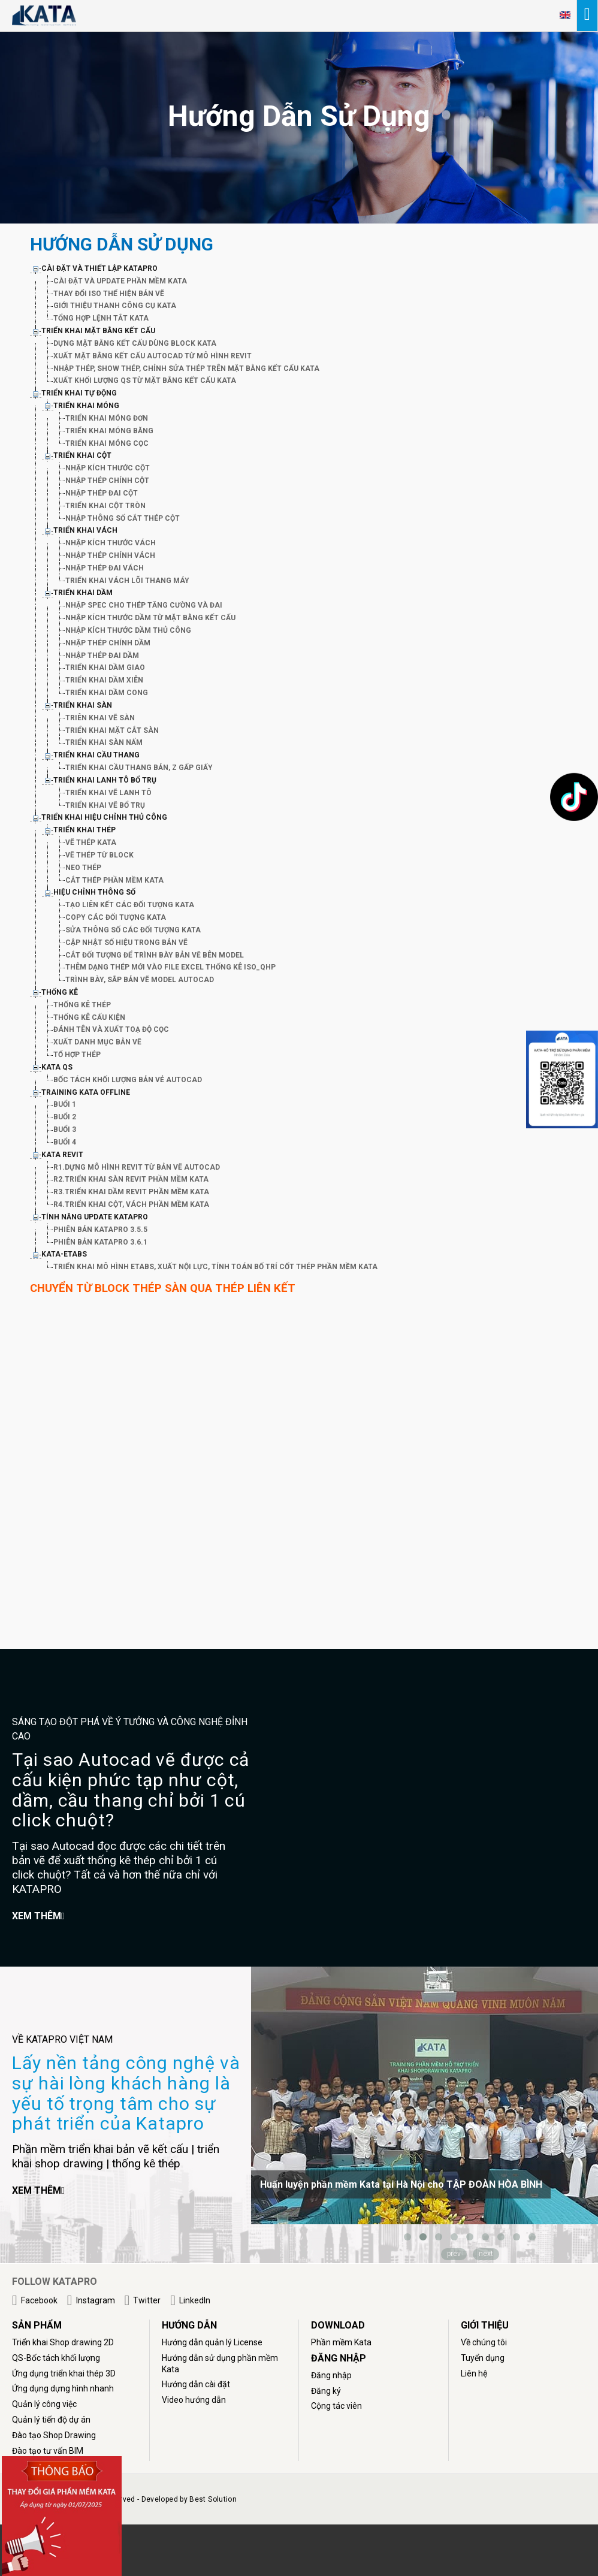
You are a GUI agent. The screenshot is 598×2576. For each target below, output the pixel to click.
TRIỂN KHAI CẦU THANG (96, 755)
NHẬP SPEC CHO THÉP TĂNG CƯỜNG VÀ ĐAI (143, 605)
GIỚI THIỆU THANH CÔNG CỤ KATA (114, 305)
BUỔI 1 (64, 1104)
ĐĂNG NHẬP (338, 2358)
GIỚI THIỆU (485, 2325)
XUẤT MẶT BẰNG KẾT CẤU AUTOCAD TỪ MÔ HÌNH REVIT (152, 356)
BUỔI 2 (64, 1117)
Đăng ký (326, 2391)
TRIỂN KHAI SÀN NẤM (104, 742)
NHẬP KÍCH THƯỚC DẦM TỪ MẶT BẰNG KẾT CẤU (150, 618)
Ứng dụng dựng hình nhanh (63, 2388)
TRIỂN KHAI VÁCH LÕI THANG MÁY (127, 580)
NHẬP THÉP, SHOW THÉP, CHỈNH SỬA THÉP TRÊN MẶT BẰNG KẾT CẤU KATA (186, 368)
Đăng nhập (331, 2375)
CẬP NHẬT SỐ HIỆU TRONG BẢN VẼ (126, 942)
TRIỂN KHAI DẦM (83, 592)
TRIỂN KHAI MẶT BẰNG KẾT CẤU (98, 331)
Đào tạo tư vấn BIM (47, 2451)
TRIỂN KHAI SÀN (82, 705)
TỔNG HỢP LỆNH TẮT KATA (101, 318)
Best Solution (213, 2499)
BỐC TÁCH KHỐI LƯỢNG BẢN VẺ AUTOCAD (127, 1080)
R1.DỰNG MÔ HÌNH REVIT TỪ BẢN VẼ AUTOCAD (136, 1167)
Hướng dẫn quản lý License (212, 2342)
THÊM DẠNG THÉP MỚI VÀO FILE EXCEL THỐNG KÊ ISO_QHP (170, 967)
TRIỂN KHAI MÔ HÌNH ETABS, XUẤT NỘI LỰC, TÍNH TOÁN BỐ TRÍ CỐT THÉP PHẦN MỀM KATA (215, 1267)
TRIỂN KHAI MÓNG (86, 405)
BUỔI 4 (64, 1142)
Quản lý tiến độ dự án (51, 2419)
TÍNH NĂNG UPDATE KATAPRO (94, 1217)
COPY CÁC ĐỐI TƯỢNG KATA (115, 917)
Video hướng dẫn (194, 2400)
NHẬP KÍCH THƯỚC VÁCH (110, 543)
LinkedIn (194, 2300)
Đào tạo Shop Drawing (54, 2435)
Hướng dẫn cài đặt (196, 2384)
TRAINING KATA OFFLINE (85, 1092)
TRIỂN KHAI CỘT (82, 455)
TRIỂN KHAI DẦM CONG (106, 692)
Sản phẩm (37, 2325)
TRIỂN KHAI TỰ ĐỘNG (79, 393)
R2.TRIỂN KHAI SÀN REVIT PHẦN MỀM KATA (131, 1179)
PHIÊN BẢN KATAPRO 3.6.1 (100, 1242)
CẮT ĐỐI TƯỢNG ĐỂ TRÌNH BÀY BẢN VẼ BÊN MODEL (154, 955)
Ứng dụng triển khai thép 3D (64, 2373)
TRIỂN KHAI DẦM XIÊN (104, 680)
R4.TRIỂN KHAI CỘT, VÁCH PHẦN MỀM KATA (131, 1204)
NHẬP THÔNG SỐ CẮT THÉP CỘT (122, 518)
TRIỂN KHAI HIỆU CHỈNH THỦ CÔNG (104, 817)
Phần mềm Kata (341, 2342)
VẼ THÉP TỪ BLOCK (99, 855)
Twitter (147, 2300)
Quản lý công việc (44, 2404)
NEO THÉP (83, 867)
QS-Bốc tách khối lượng (56, 2358)
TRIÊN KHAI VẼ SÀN (100, 718)
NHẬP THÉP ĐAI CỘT (101, 493)
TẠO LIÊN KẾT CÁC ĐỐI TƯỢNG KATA (129, 905)
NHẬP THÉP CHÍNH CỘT (107, 480)
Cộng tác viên (336, 2406)
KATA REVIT (62, 1154)
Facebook (39, 2300)
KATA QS (57, 1067)
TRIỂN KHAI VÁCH (85, 530)
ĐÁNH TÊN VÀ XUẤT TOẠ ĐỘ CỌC (111, 1029)
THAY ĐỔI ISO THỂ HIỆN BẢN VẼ (108, 293)
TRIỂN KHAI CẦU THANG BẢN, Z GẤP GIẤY (139, 767)
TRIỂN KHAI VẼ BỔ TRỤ (105, 805)
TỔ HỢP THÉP (77, 1054)
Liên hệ (474, 2373)
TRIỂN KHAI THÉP (84, 830)
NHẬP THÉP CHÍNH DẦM (107, 643)
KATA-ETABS (64, 1254)
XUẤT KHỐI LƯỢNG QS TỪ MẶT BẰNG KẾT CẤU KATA (144, 380)
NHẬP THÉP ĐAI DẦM (102, 655)
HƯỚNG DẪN (189, 2325)
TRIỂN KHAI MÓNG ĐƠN (106, 418)
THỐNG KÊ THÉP (82, 1005)
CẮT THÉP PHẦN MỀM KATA (114, 880)
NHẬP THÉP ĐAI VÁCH (104, 568)
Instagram (95, 2300)
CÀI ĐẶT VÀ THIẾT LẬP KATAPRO (99, 268)
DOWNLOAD (338, 2325)
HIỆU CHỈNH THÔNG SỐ (94, 892)
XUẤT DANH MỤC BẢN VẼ (97, 1042)
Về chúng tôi (484, 2342)
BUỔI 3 (64, 1129)
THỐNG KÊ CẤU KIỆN (89, 1017)
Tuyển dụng (483, 2358)
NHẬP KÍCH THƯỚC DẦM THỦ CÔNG (128, 630)
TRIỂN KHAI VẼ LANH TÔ (108, 793)
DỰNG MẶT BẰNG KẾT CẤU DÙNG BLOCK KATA (134, 343)
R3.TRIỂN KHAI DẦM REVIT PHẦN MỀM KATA (131, 1192)
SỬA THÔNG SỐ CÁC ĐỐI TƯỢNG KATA (133, 930)
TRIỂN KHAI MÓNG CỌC (107, 443)
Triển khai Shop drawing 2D (63, 2342)
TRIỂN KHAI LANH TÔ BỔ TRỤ (104, 780)
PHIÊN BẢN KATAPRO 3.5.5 (100, 1229)
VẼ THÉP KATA (90, 842)
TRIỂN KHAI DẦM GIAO (105, 667)
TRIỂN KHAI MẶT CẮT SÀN (112, 730)
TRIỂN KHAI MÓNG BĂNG (109, 431)
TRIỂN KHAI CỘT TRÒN (105, 506)
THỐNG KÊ (59, 992)
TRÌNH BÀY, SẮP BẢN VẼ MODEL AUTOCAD (139, 980)
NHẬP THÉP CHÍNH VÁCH (110, 555)
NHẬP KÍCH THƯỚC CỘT (107, 468)
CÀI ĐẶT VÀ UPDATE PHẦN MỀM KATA (120, 281)
